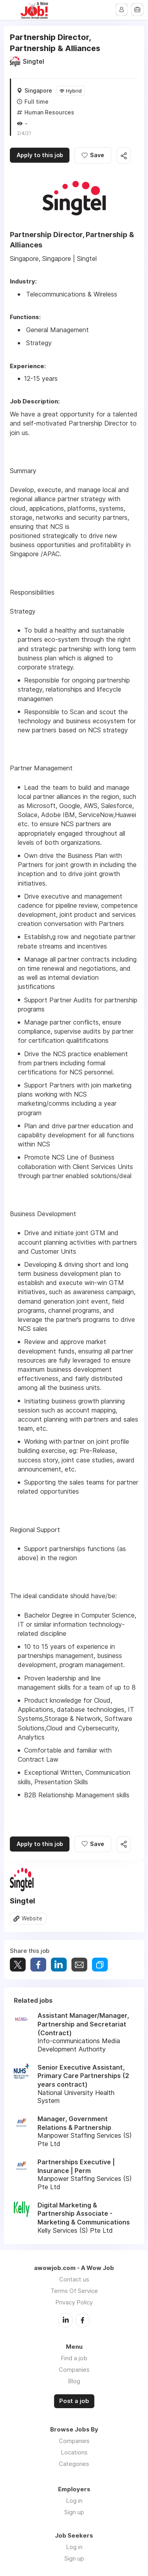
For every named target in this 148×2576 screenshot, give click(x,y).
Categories (74, 2464)
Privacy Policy (74, 2303)
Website (32, 1919)
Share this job (129, 155)
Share (38, 1965)
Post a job (74, 2401)
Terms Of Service (74, 2291)
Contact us (74, 2280)
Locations (74, 2452)
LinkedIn (65, 2320)
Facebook (82, 2320)
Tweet (18, 1965)
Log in (74, 2500)
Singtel (33, 61)
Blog (74, 2381)
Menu (11, 10)
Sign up (74, 2512)
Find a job (74, 2358)
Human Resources (49, 112)
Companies (74, 2370)
